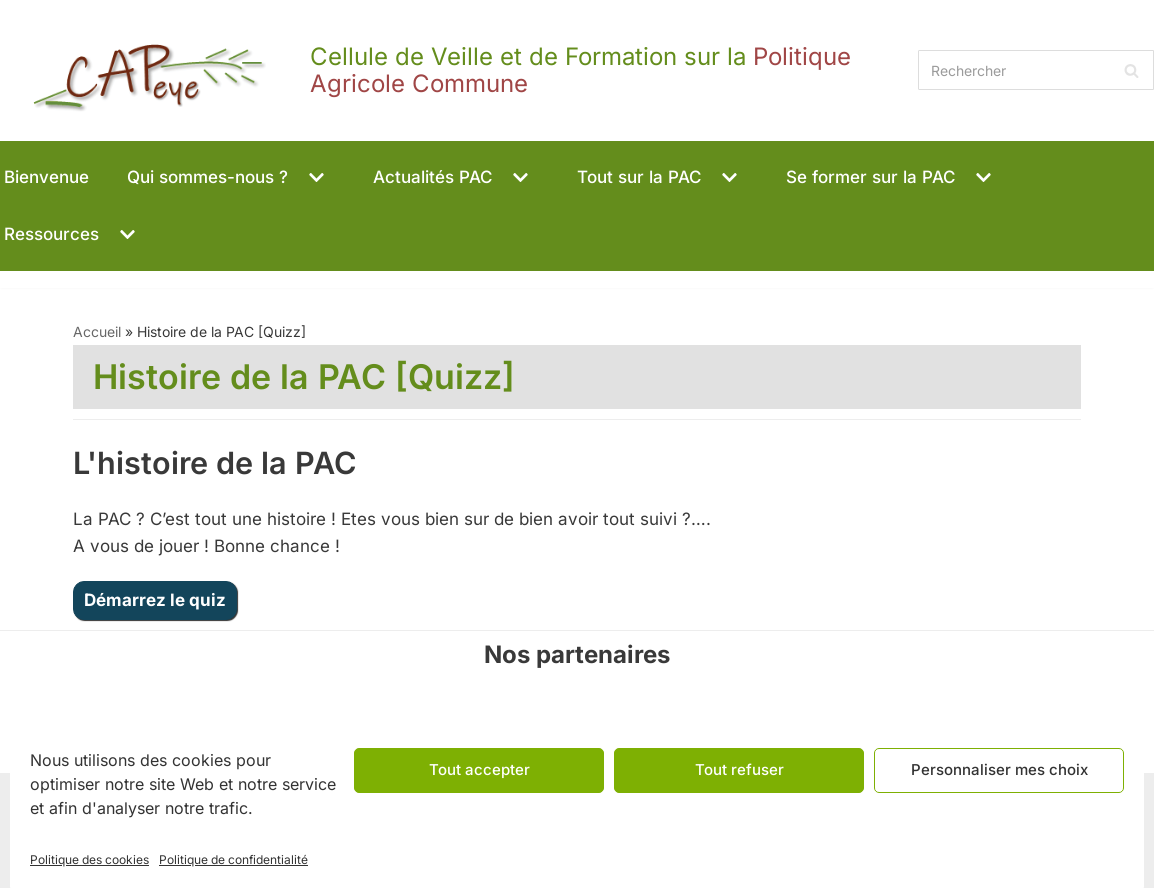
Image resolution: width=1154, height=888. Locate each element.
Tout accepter (479, 769)
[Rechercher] (1036, 70)
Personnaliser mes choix (999, 769)
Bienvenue (46, 177)
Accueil (97, 331)
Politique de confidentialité (233, 859)
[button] (314, 177)
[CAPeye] (454, 70)
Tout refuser (739, 769)
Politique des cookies (89, 859)
